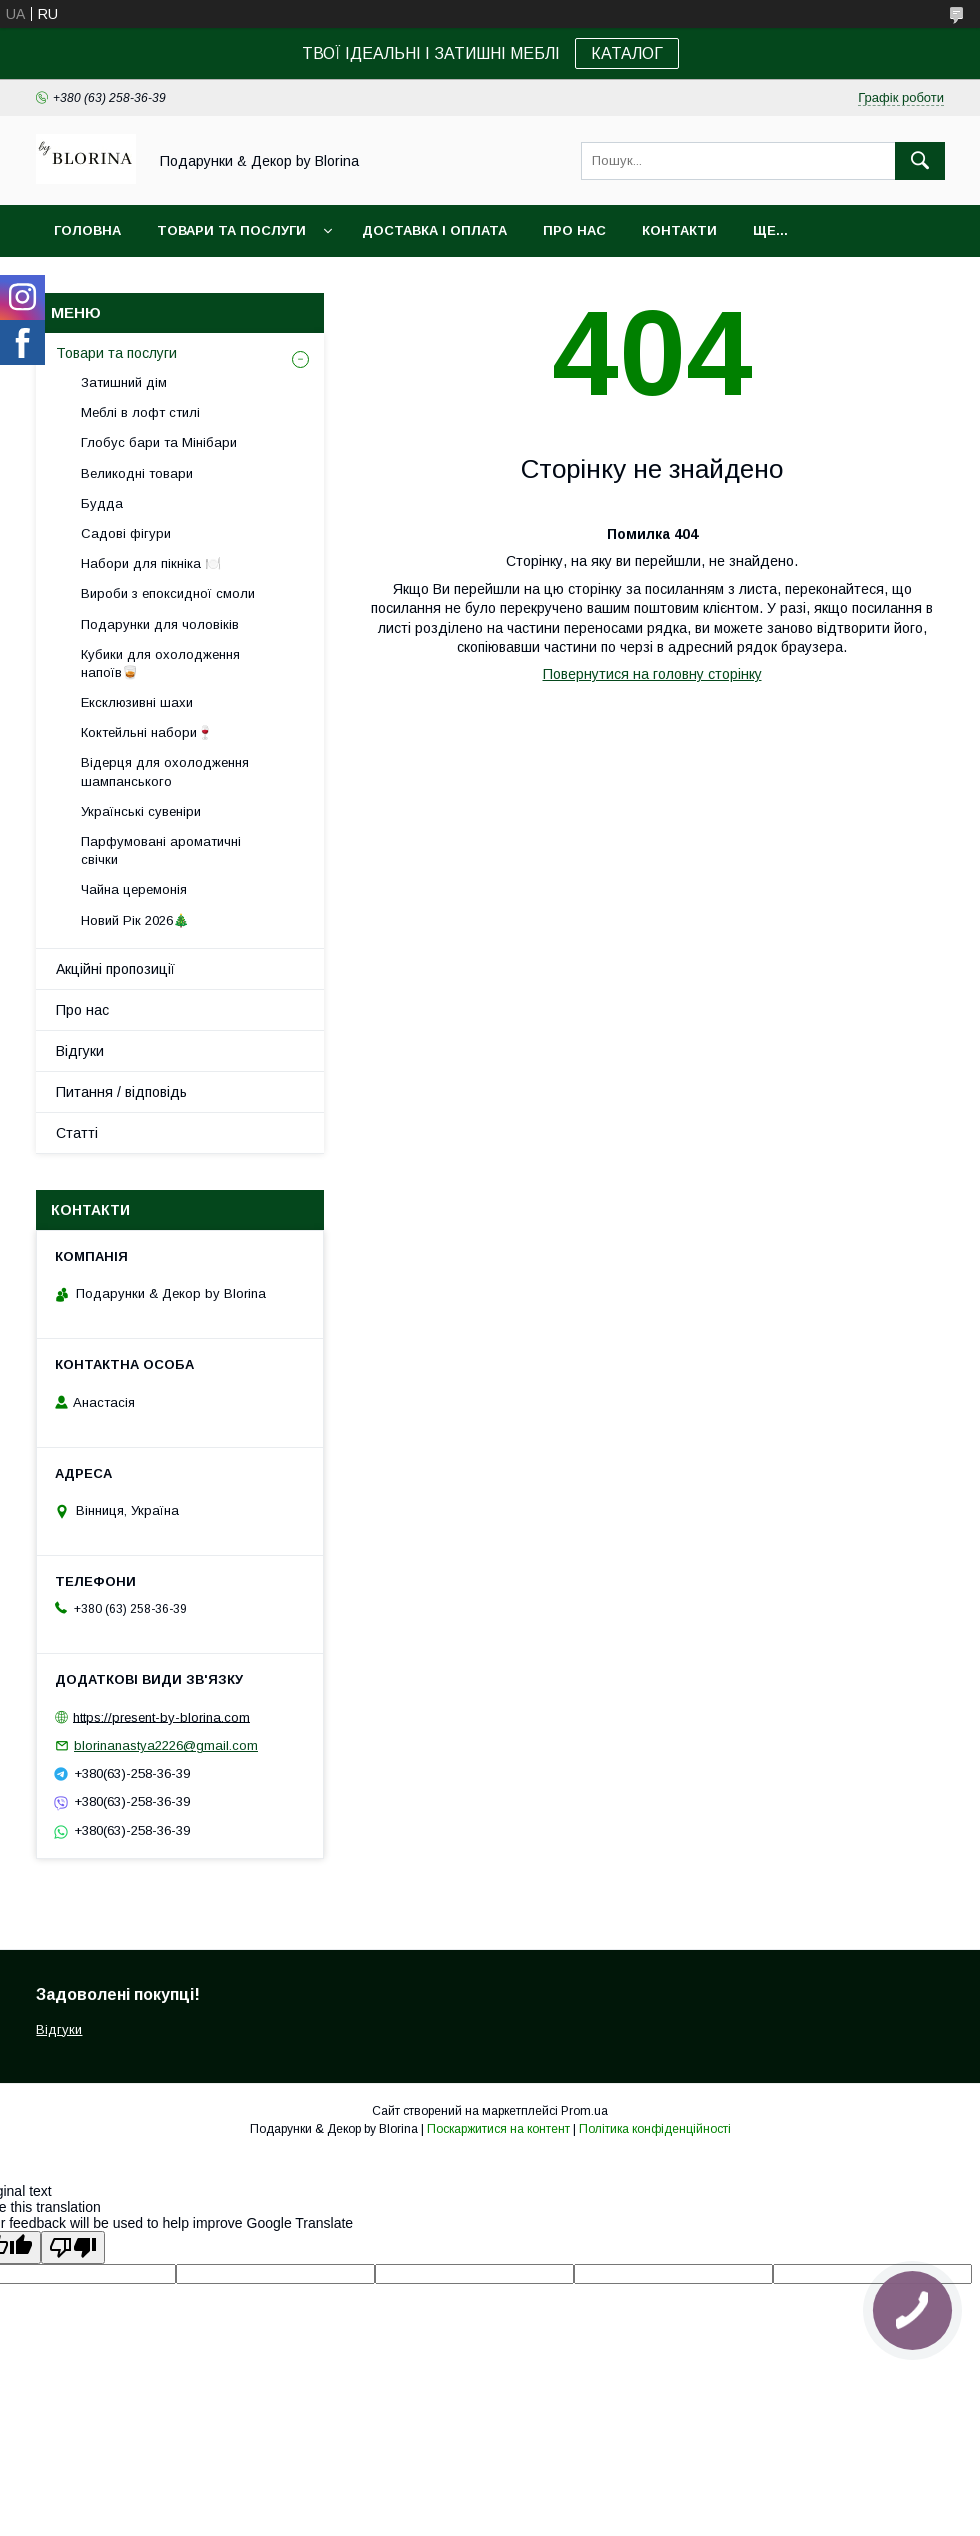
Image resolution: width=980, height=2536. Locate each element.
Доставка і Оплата (434, 230)
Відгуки (80, 1051)
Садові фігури (126, 533)
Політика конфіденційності (655, 2129)
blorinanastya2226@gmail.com (166, 1745)
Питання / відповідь (121, 1092)
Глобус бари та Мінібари (159, 442)
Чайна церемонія (134, 889)
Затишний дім (124, 382)
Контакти (679, 230)
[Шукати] (920, 161)
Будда (102, 503)
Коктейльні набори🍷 (147, 732)
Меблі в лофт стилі (140, 412)
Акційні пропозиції (115, 969)
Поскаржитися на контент (498, 2129)
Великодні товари (137, 473)
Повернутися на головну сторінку (652, 674)
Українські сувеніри (141, 811)
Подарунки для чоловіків (160, 624)
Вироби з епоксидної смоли (168, 593)
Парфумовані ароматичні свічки (161, 850)
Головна (87, 230)
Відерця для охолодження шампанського (165, 771)
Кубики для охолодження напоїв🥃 (160, 663)
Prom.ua (584, 2111)
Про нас (574, 230)
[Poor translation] (73, 2247)
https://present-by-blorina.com (161, 1716)
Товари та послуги (231, 230)
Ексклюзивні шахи (137, 702)
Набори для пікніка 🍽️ (151, 563)
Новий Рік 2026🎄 (135, 920)
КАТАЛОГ (627, 53)
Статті (77, 1133)
